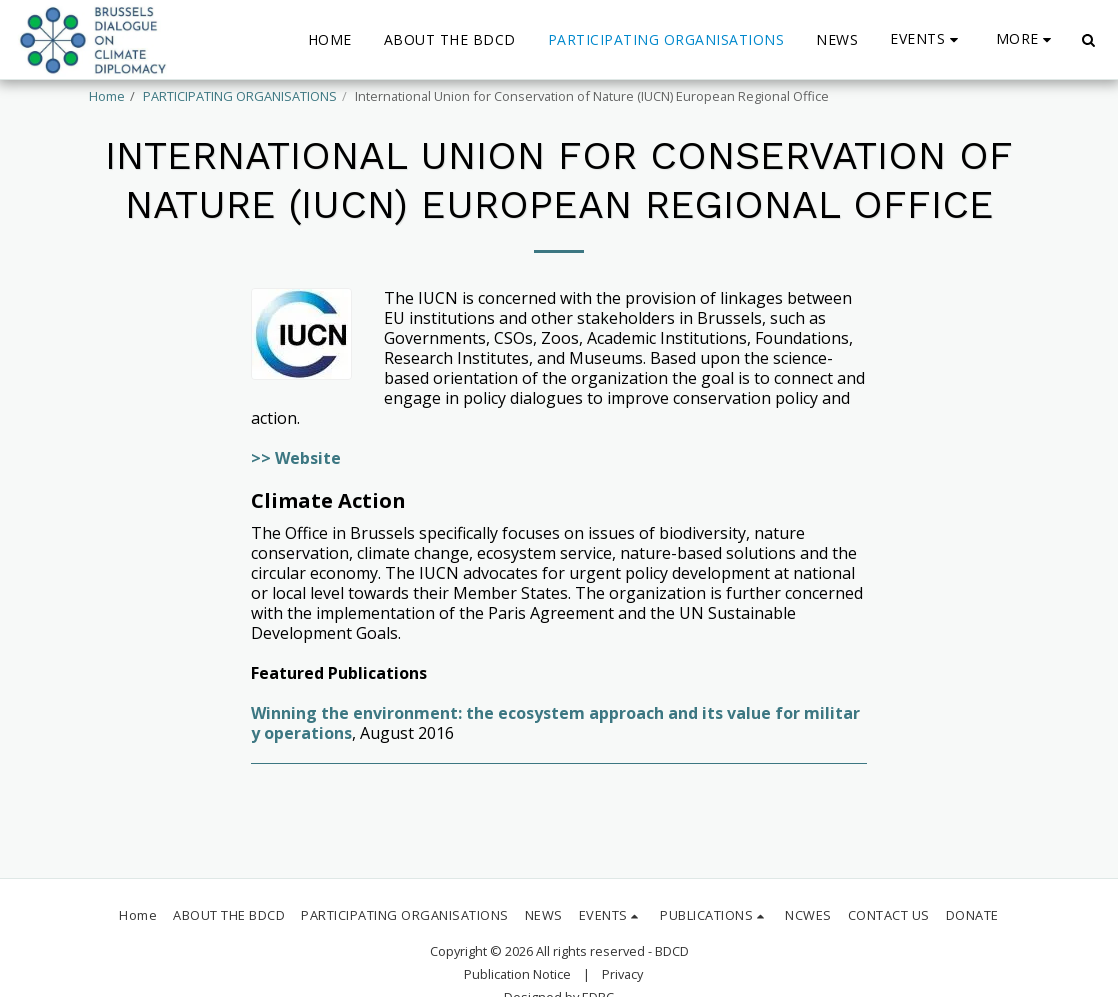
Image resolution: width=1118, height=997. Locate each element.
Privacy (622, 974)
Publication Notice (517, 974)
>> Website (296, 458)
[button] (927, 39)
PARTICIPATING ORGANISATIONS (240, 96)
